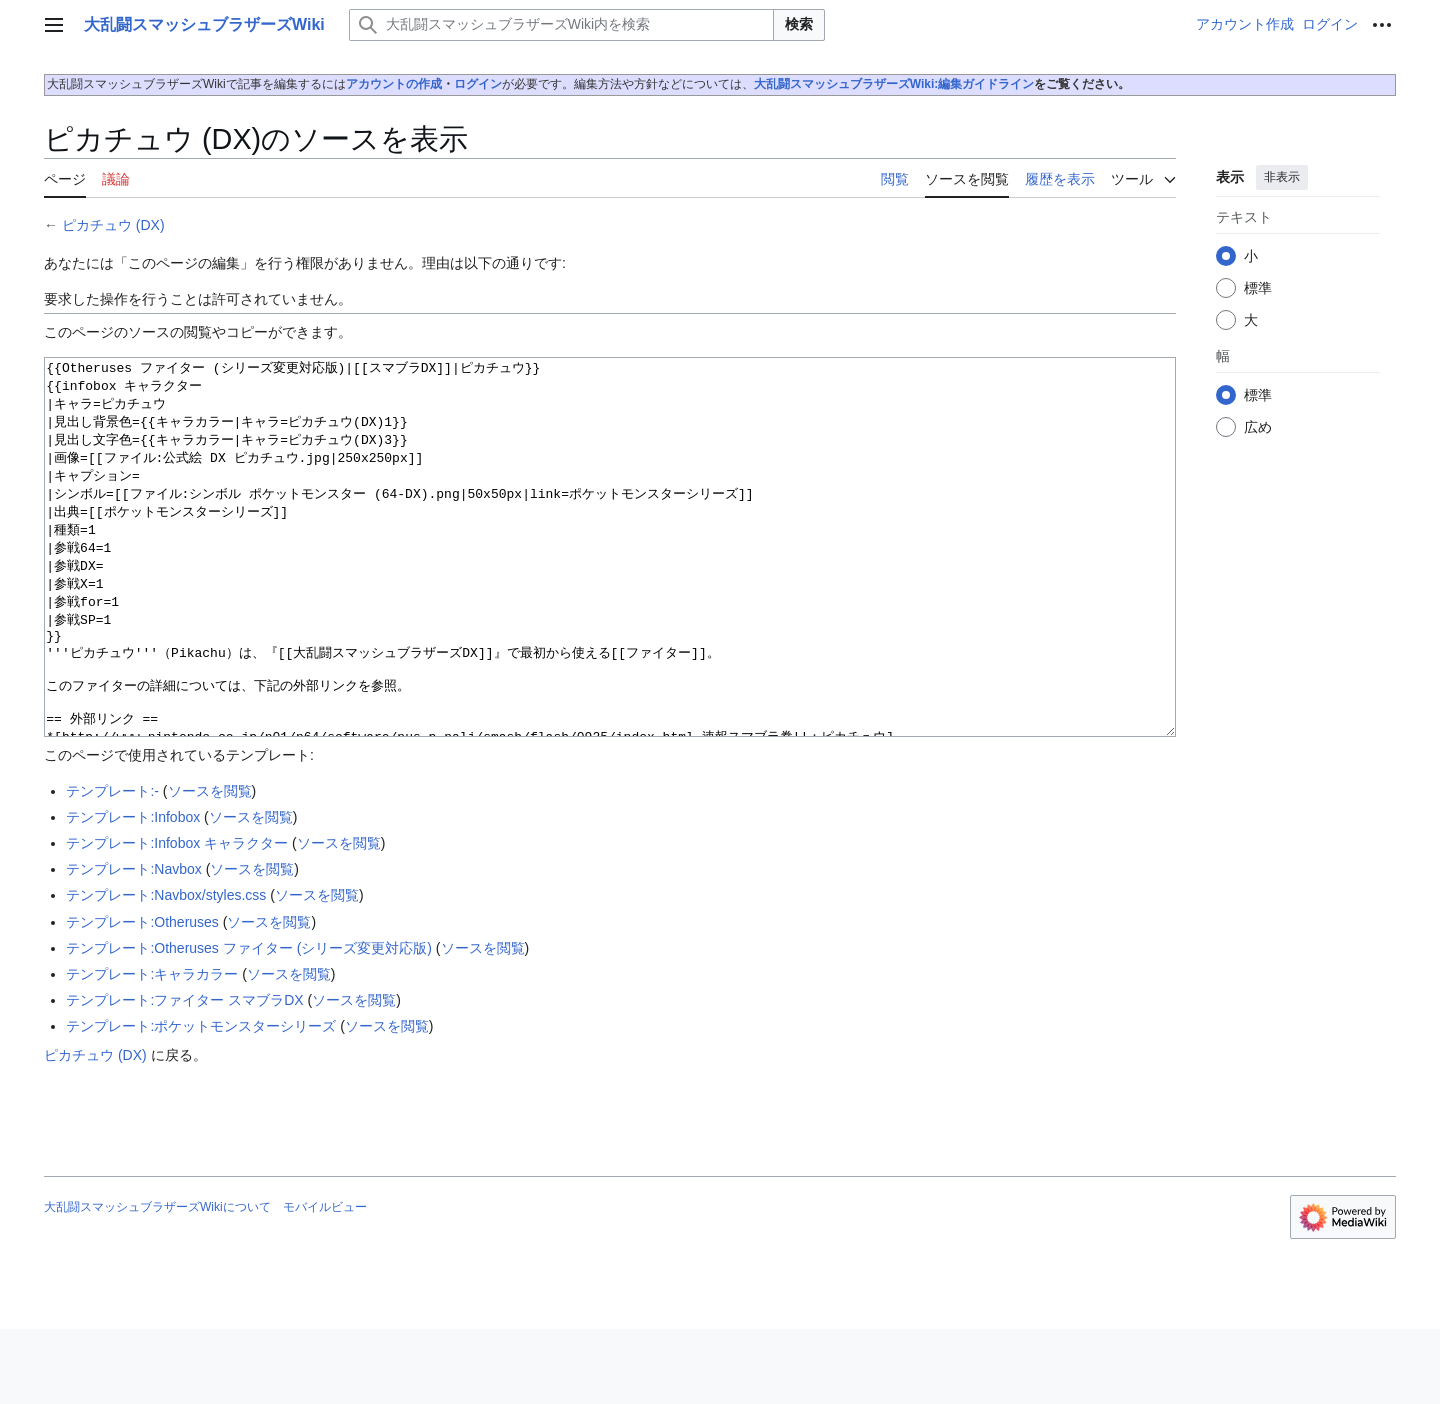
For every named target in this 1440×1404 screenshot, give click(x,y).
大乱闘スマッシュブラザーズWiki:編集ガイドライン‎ (894, 84)
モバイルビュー (325, 1282)
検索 (799, 24)
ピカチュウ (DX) (113, 225)
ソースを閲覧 (210, 866)
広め (1258, 427)
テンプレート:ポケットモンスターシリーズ (201, 1101)
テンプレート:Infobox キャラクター (177, 918)
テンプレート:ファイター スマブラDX (184, 1075)
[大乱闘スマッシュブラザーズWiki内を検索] (561, 25)
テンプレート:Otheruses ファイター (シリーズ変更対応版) (249, 1023)
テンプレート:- (112, 866)
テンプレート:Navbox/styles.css (166, 970)
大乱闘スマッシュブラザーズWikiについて (157, 1282)
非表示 (1282, 177)
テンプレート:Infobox (133, 892)
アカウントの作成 (394, 84)
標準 (1258, 288)
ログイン (478, 84)
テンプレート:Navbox (133, 944)
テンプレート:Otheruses (142, 997)
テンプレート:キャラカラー (152, 1049)
